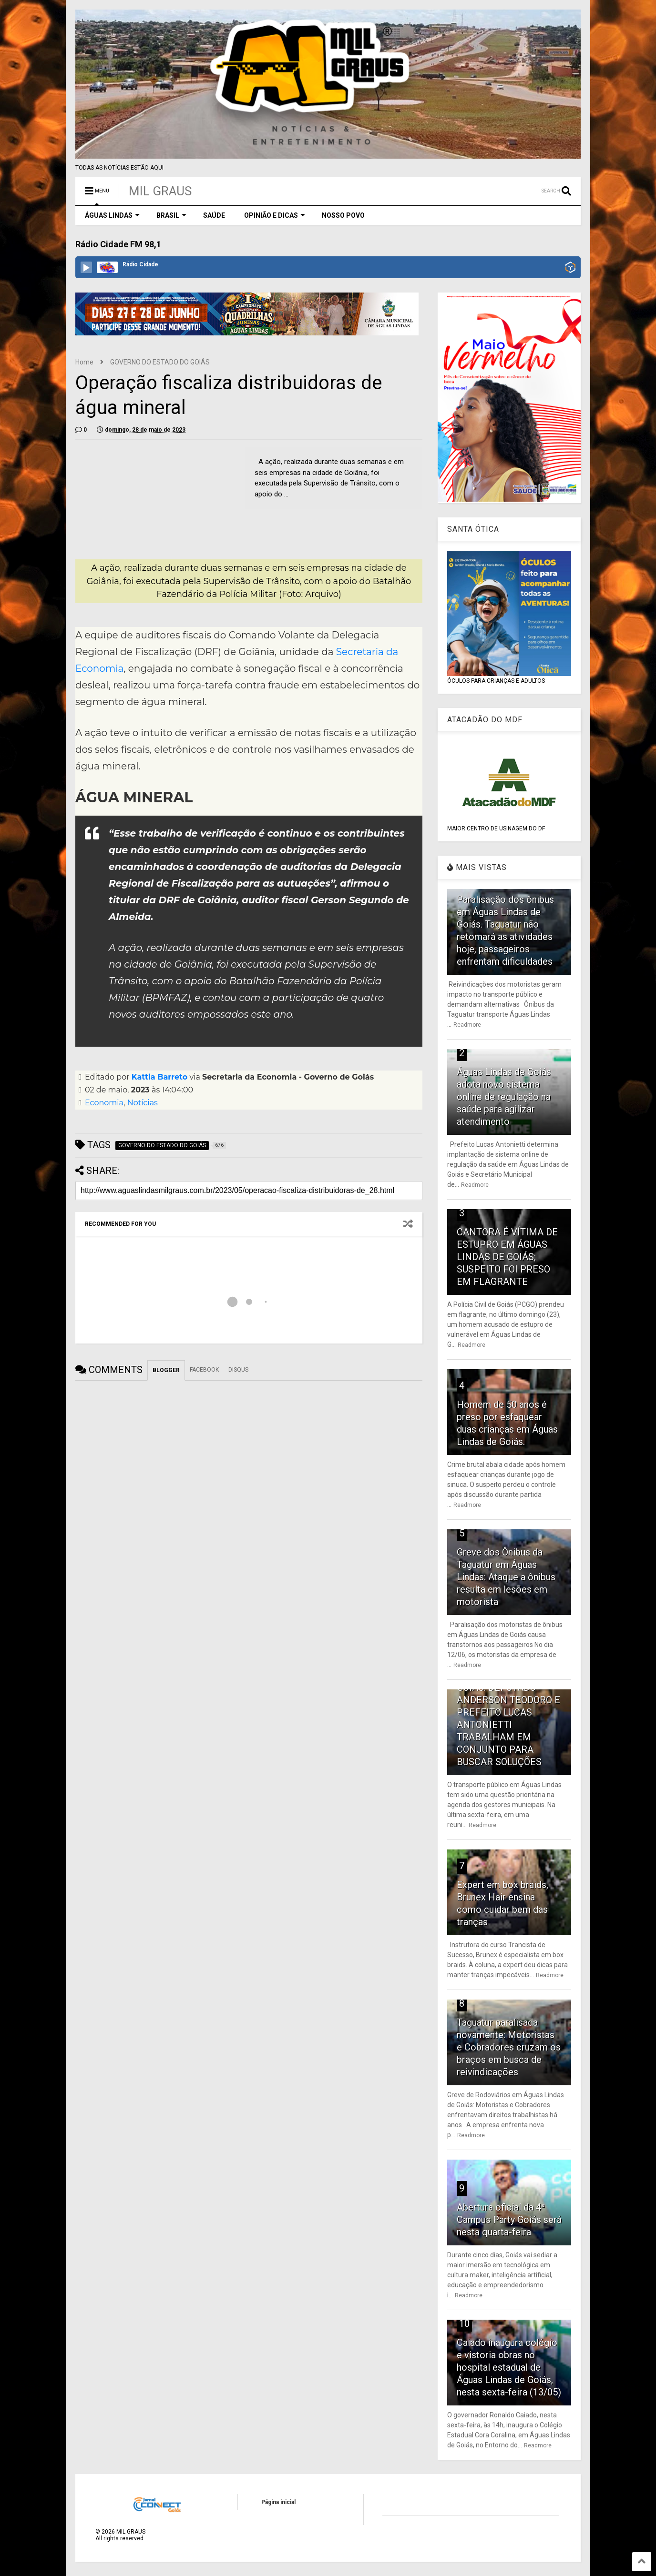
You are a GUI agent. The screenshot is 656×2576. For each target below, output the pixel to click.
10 (464, 2323)
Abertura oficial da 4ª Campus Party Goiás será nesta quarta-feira (509, 2220)
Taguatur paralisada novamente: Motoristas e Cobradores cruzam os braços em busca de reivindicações (509, 2047)
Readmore (467, 1024)
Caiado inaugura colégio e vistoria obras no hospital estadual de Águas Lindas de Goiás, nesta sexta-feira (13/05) (509, 2367)
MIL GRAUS (160, 191)
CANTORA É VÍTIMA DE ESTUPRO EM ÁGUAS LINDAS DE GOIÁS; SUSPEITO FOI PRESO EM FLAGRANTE (507, 1256)
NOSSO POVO (343, 215)
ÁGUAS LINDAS (112, 215)
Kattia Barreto (159, 1076)
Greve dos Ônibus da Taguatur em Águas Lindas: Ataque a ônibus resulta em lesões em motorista (506, 1576)
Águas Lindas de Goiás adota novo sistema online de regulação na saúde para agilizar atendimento (504, 1096)
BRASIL (171, 215)
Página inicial (278, 2502)
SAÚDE (214, 215)
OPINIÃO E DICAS (274, 215)
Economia (104, 1102)
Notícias (142, 1102)
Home (84, 362)
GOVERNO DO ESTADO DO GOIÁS (160, 362)
